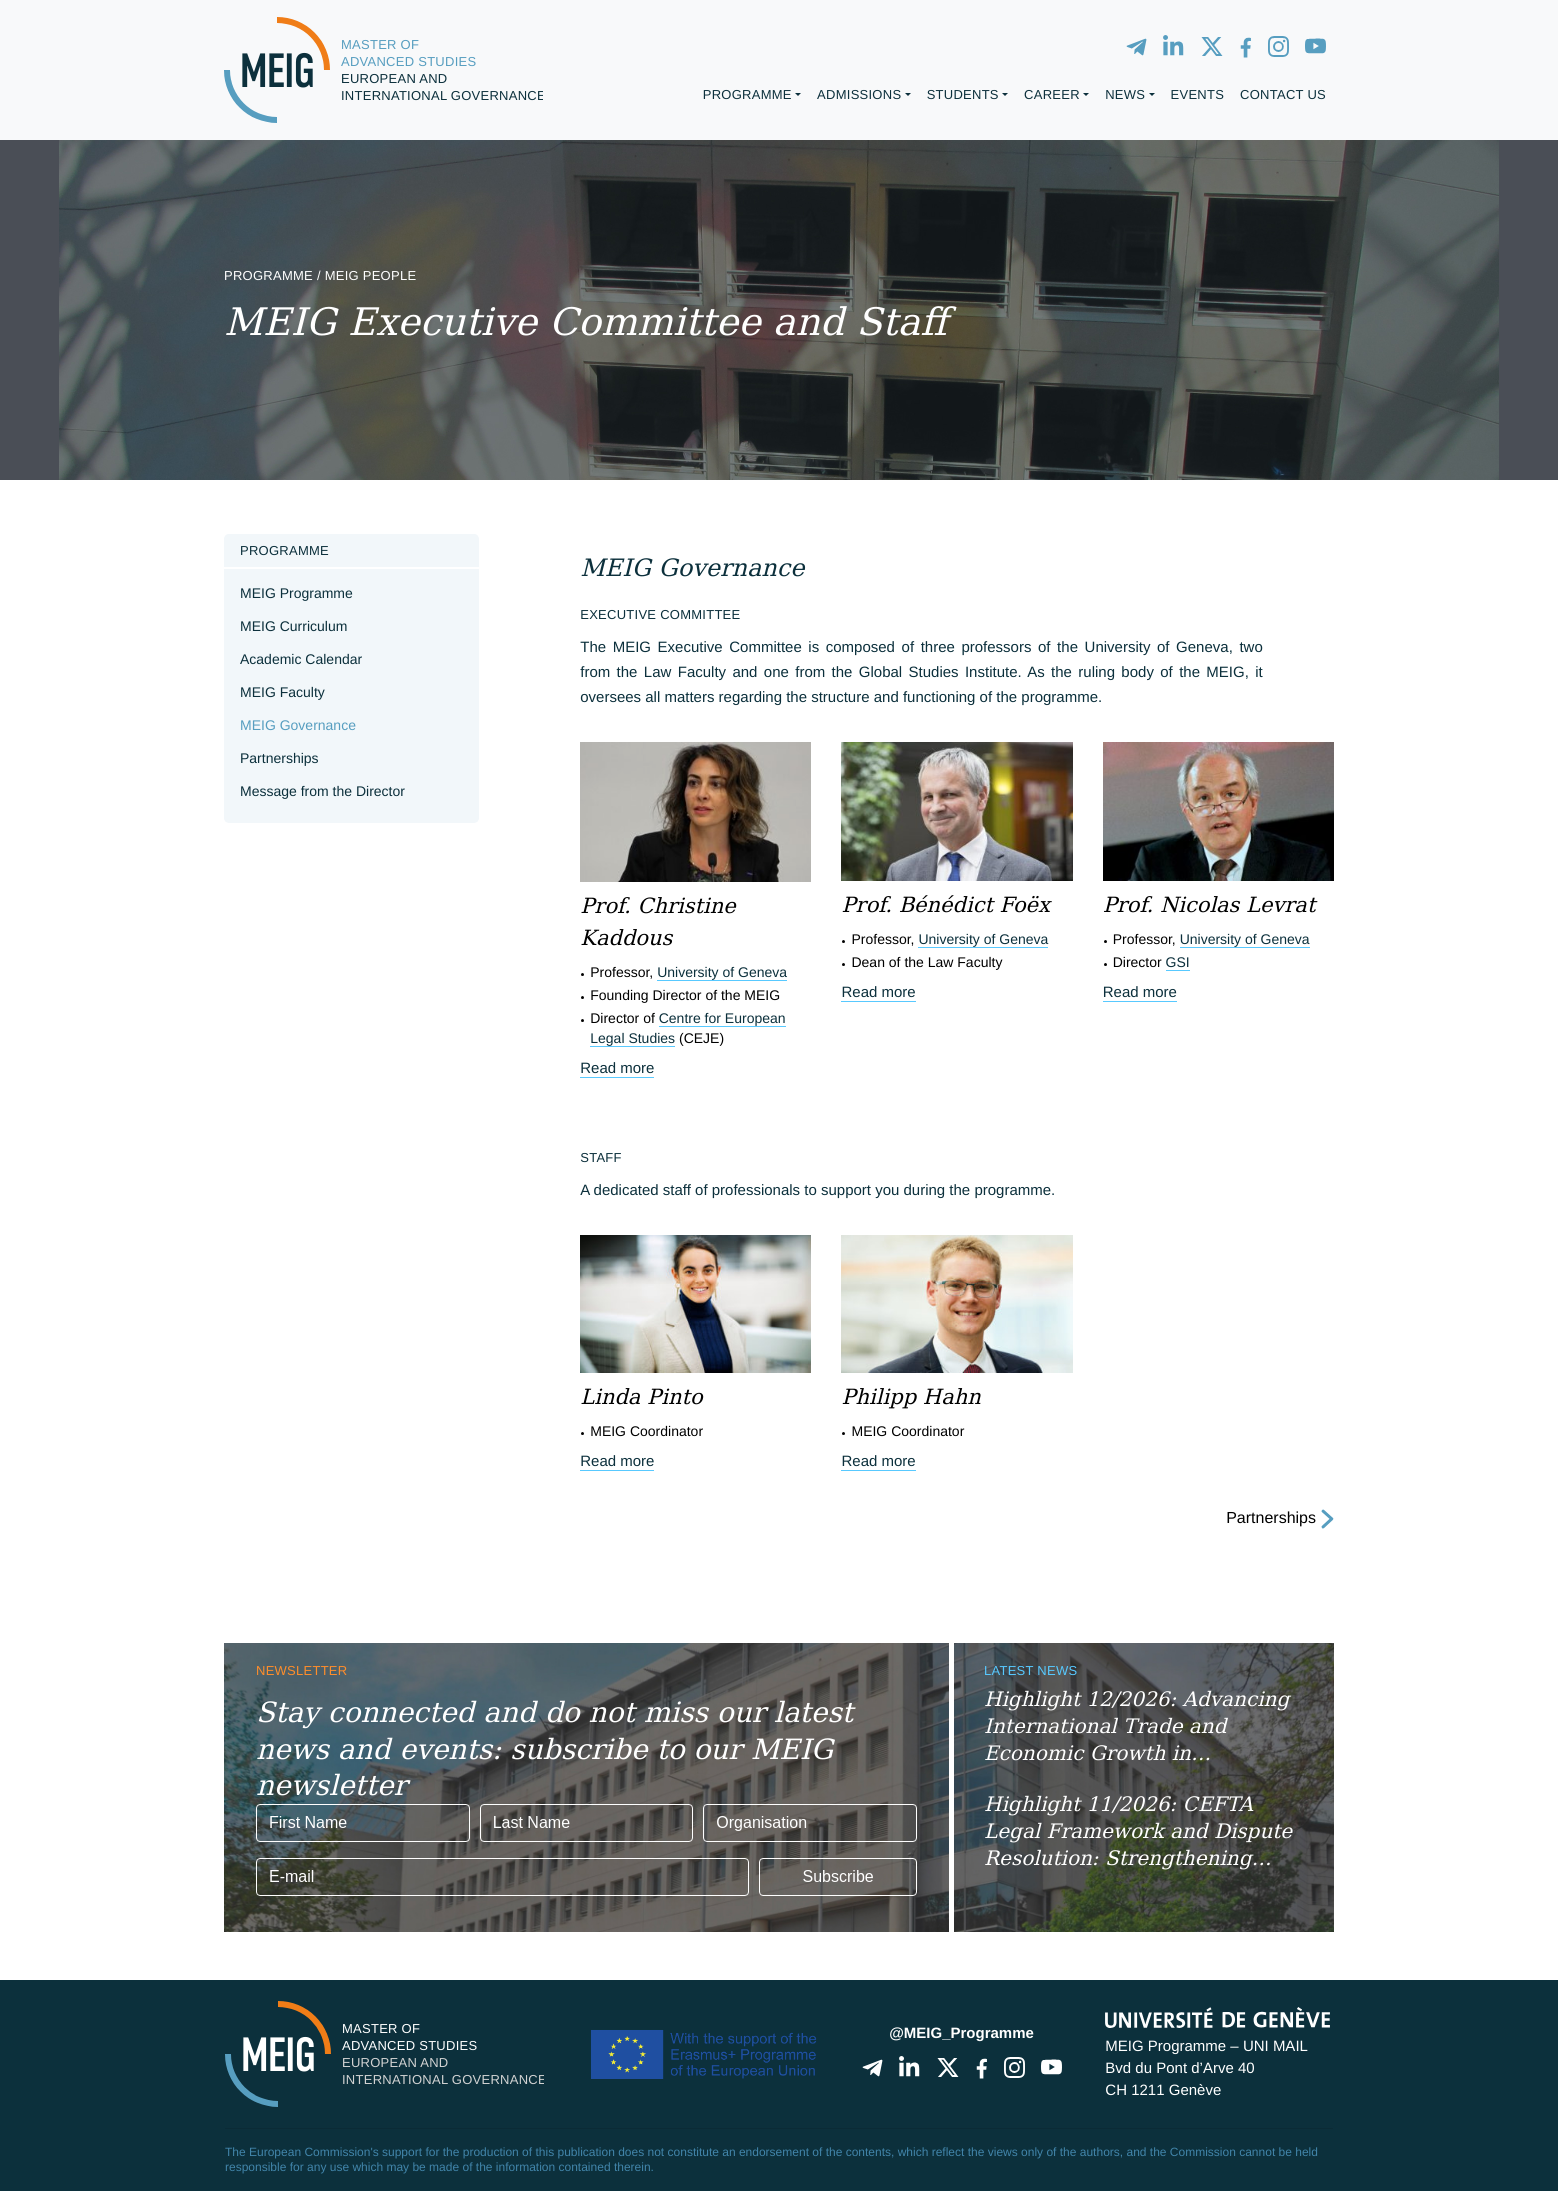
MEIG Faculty (282, 692)
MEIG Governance (298, 725)
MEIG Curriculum (293, 626)
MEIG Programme (296, 593)
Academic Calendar (301, 659)
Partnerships (279, 758)
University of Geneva (722, 972)
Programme (284, 550)
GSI (1178, 962)
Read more (617, 1068)
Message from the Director (322, 791)
